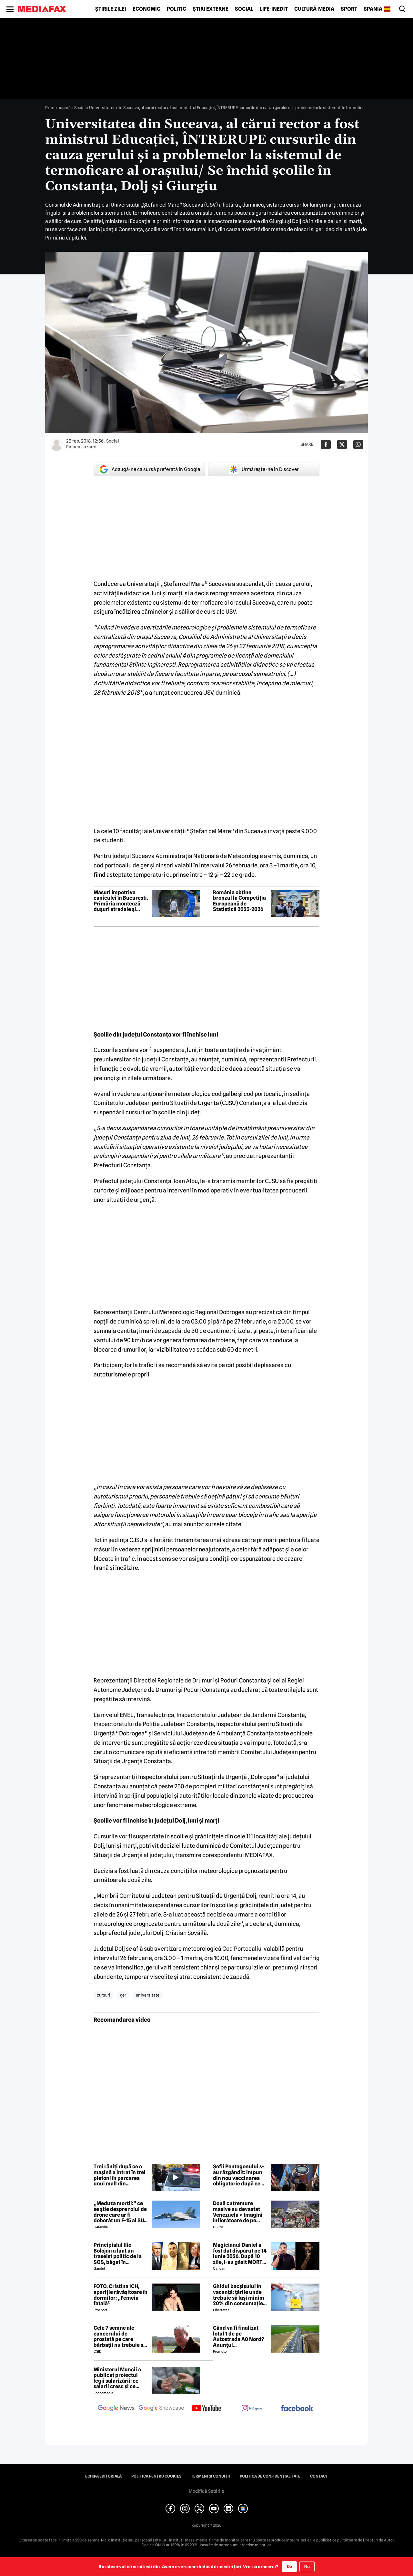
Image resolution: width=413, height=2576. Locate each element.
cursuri (103, 1995)
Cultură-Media (314, 9)
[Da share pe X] (342, 444)
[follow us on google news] (116, 2409)
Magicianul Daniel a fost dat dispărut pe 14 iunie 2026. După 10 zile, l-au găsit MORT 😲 (240, 2253)
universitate (147, 1995)
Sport (349, 9)
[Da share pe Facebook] (326, 444)
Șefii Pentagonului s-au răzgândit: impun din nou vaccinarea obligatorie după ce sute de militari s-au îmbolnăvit (238, 2175)
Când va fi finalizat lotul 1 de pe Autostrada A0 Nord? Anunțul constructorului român (238, 2336)
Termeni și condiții (210, 2476)
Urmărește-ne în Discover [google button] (264, 469)
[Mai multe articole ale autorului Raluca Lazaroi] (56, 444)
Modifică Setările (206, 2491)
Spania (373, 9)
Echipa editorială (103, 2476)
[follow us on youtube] (206, 2409)
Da (289, 2566)
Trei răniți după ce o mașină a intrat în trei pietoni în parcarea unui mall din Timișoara (120, 2175)
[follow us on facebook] (296, 2408)
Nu (307, 2566)
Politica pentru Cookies (156, 2476)
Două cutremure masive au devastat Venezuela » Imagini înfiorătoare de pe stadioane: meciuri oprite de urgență (238, 2212)
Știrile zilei (110, 9)
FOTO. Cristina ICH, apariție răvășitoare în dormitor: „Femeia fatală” (120, 2295)
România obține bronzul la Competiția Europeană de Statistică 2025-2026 (239, 901)
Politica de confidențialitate (270, 2476)
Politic (176, 9)
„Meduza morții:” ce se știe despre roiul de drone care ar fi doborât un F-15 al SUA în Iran (120, 2212)
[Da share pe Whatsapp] (358, 444)
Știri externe (210, 9)
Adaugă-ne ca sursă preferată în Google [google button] (149, 469)
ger (123, 1995)
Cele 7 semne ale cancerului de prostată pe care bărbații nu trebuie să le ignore (120, 2336)
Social (244, 9)
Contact (319, 2476)
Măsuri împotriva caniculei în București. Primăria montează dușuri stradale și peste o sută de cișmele (121, 901)
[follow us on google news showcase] (161, 2409)
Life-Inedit (274, 9)
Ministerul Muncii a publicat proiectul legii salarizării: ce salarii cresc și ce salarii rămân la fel (117, 2378)
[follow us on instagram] (251, 2409)
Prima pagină (58, 107)
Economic (146, 9)
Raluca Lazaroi (81, 446)
